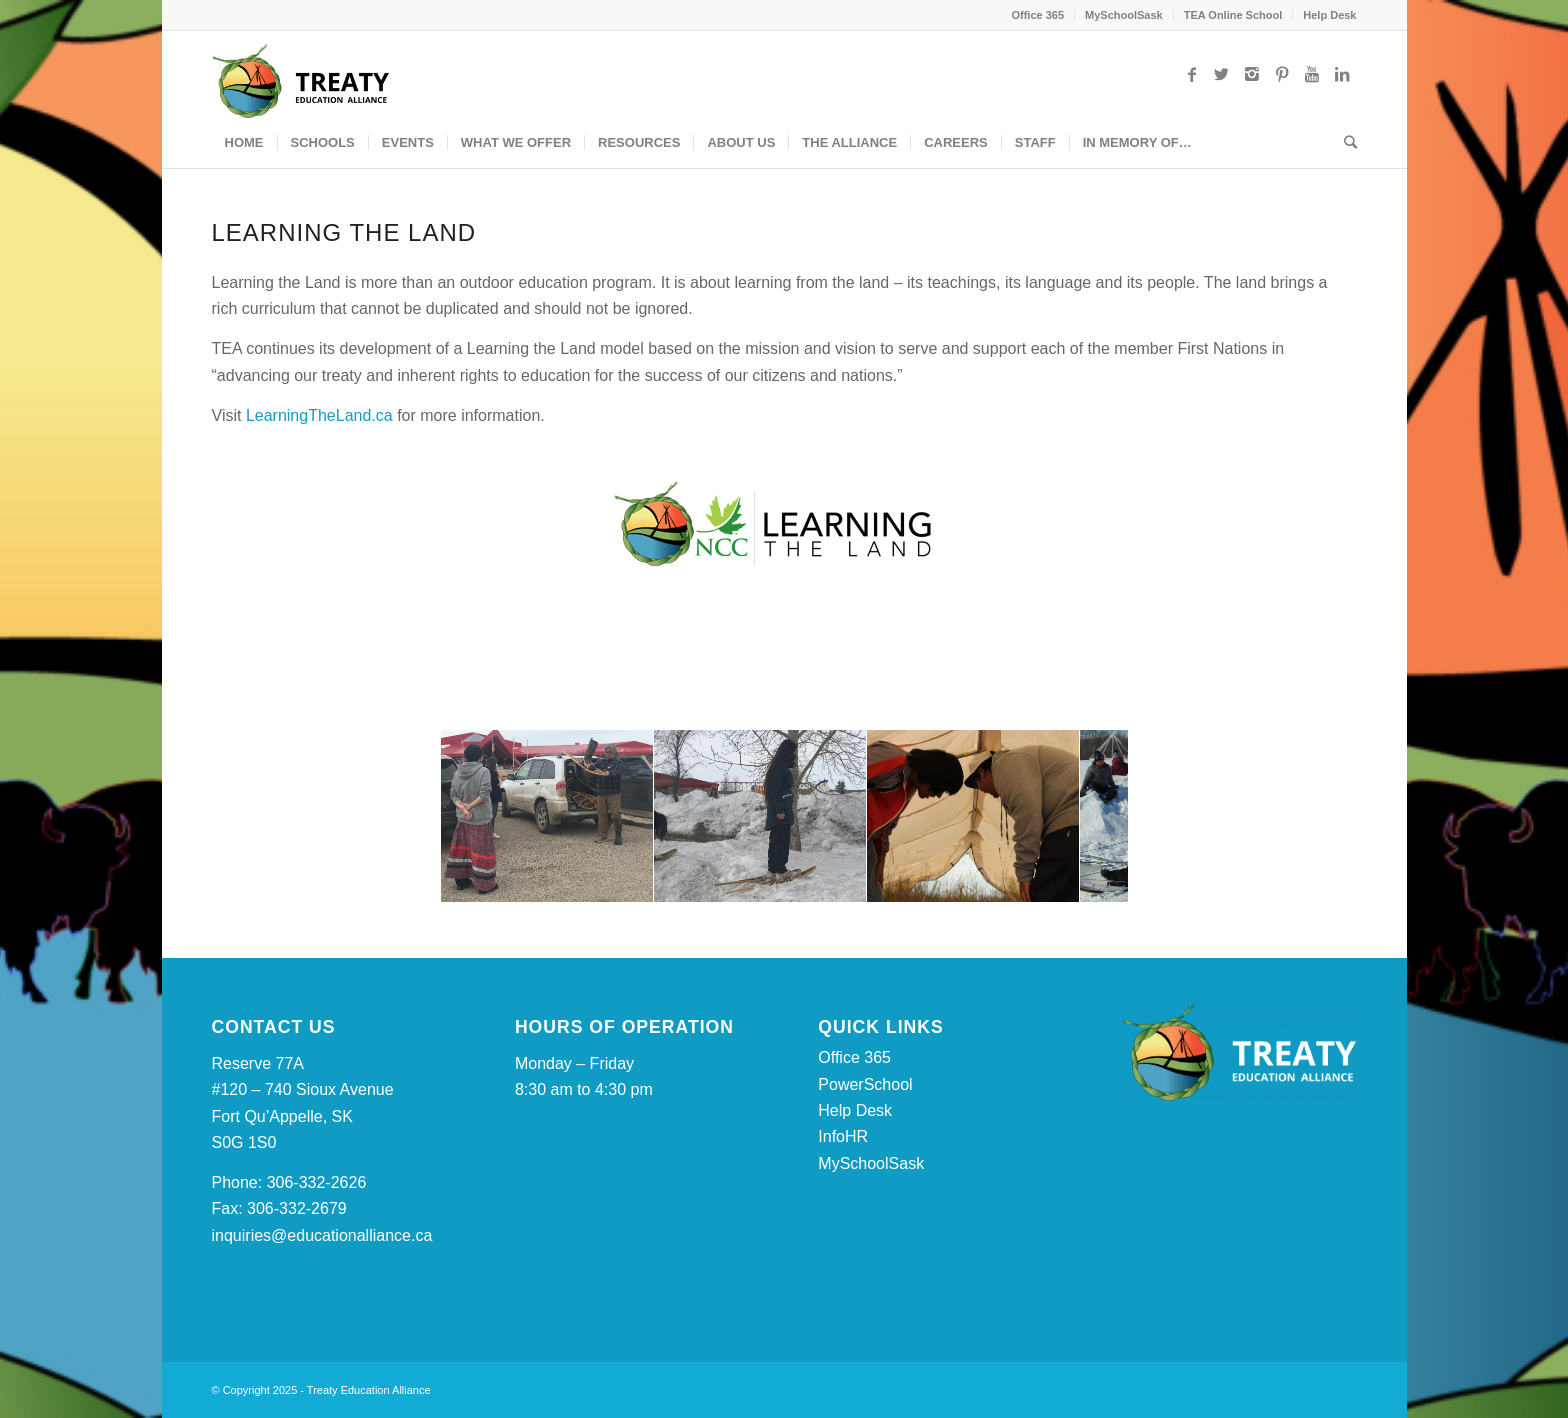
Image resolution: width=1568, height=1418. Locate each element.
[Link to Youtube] (1312, 74)
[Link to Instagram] (1252, 74)
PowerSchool (865, 1084)
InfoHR (843, 1136)
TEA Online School (1233, 15)
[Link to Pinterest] (1282, 74)
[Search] (1344, 143)
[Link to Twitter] (1222, 74)
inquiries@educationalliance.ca (322, 1235)
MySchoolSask (1124, 15)
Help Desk (1329, 15)
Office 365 (1037, 15)
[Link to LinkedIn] (1342, 74)
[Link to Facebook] (1192, 74)
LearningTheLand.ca (321, 415)
